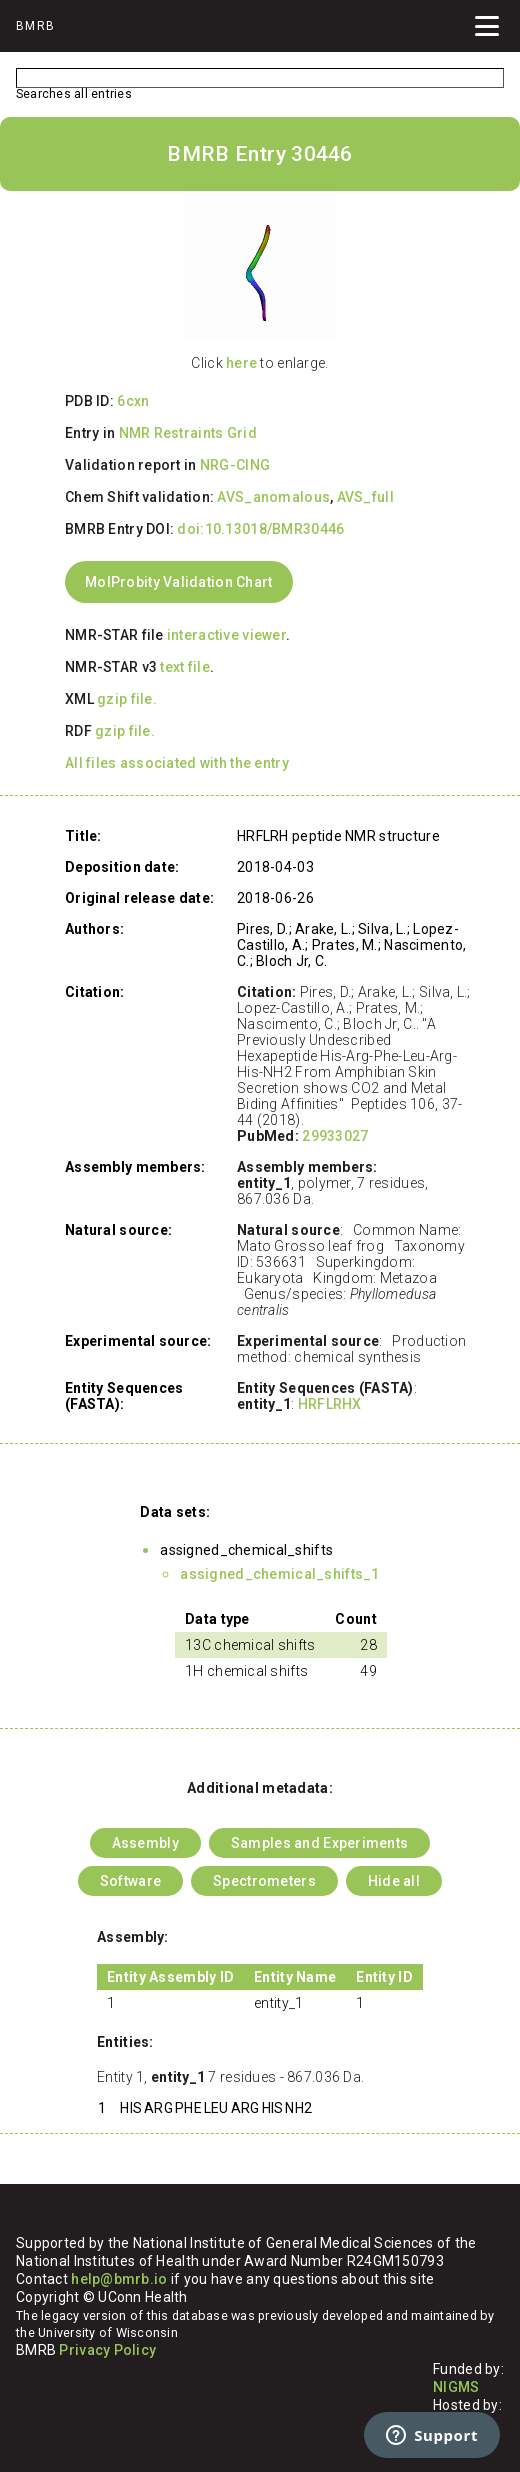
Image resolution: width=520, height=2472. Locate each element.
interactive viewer (226, 635)
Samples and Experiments (319, 1843)
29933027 (335, 1136)
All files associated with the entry (177, 763)
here (241, 363)
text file (185, 667)
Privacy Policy (107, 2350)
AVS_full (365, 497)
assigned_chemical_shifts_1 (279, 1574)
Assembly (145, 1843)
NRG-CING (235, 465)
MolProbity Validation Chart (179, 582)
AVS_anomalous (273, 497)
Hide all (394, 1881)
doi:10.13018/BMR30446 (260, 529)
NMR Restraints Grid (188, 433)
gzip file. (127, 699)
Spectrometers (264, 1881)
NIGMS (456, 2387)
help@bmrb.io (119, 2279)
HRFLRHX (330, 1404)
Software (130, 1881)
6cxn (133, 401)
